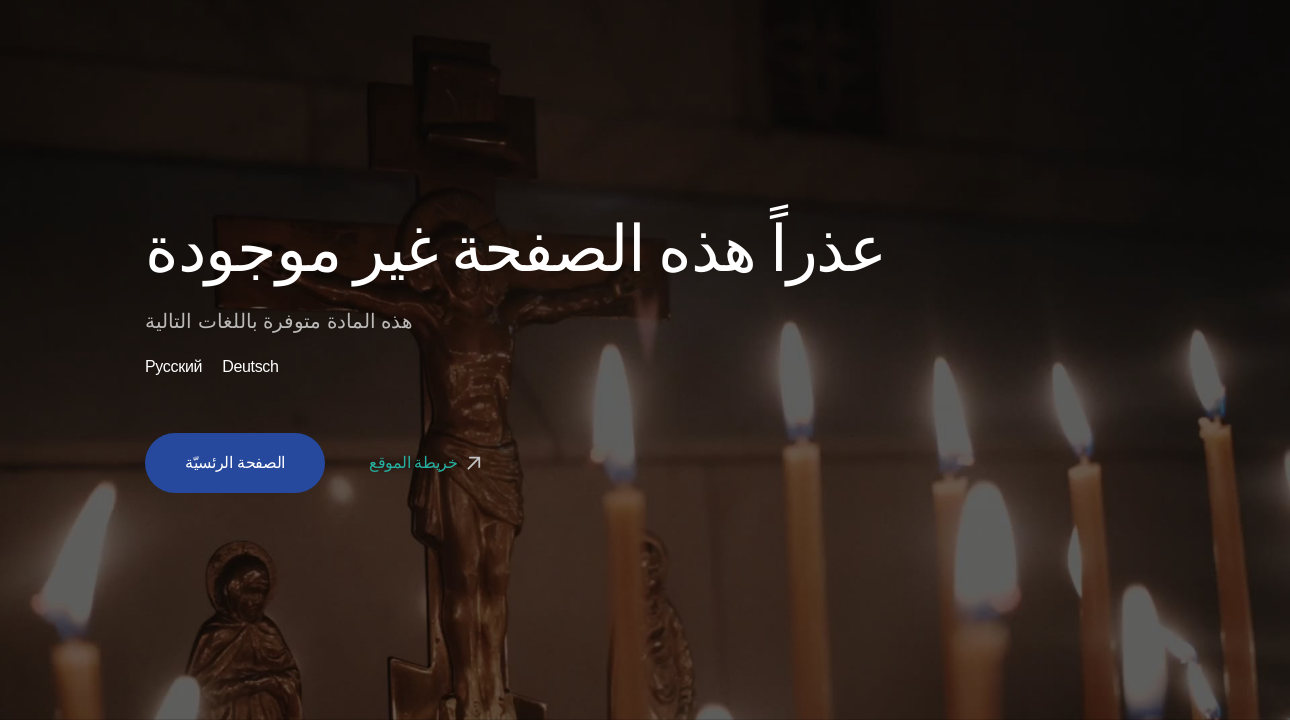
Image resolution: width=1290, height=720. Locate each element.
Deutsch (250, 367)
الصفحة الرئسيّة (235, 462)
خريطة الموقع (427, 462)
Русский (173, 367)
